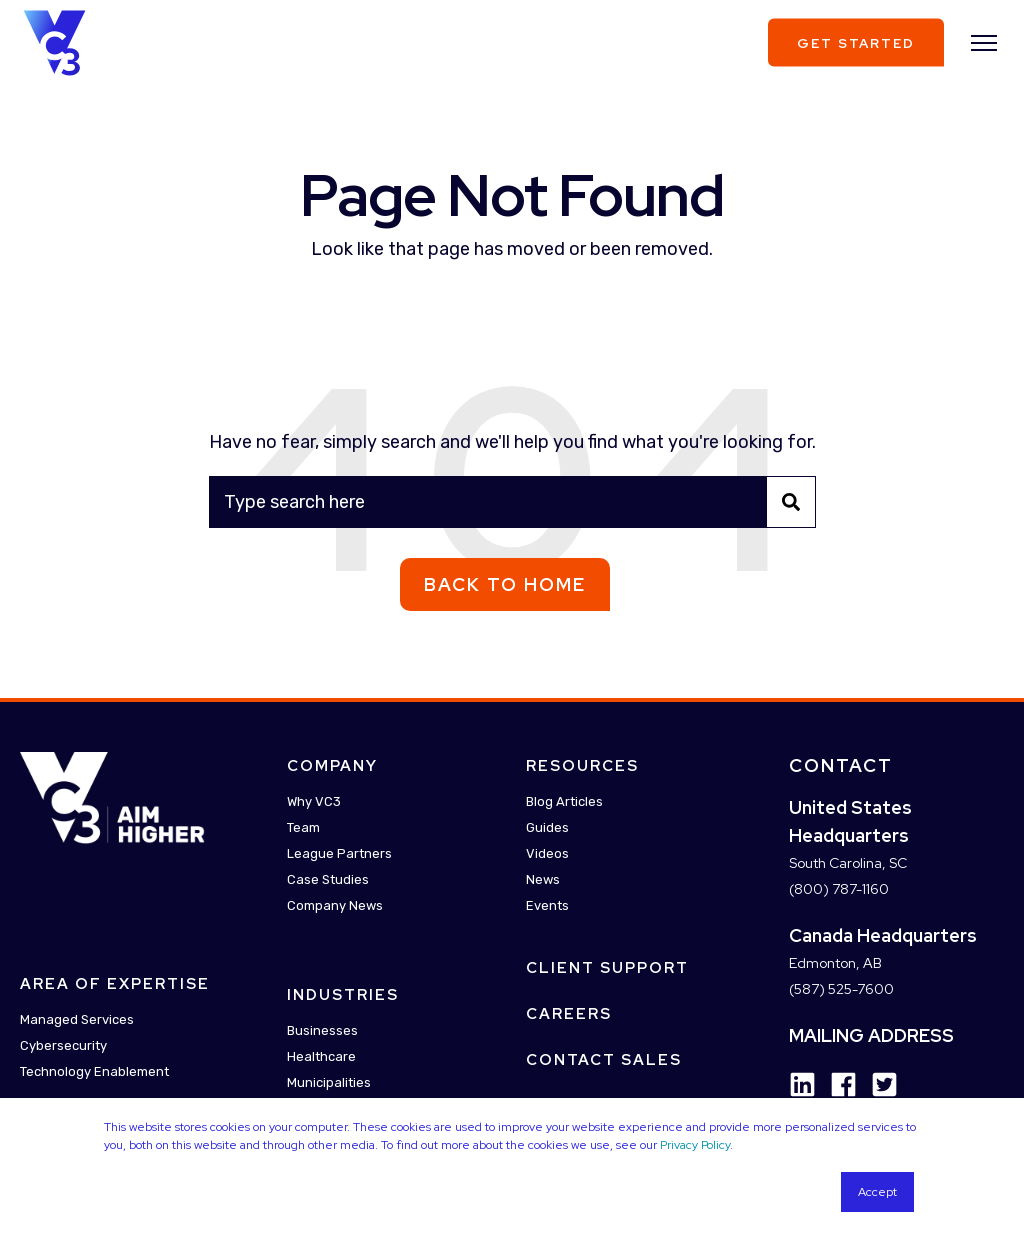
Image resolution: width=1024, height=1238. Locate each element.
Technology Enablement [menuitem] (94, 1072)
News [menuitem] (543, 879)
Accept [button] (877, 1192)
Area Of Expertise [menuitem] (115, 985)
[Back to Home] (54, 41)
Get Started (856, 42)
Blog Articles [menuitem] (564, 801)
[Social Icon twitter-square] (877, 1084)
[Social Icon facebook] (836, 1084)
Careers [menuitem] (569, 1014)
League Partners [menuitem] (339, 853)
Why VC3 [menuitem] (314, 801)
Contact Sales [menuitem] (604, 1060)
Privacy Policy (695, 1145)
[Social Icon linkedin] (802, 1084)
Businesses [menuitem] (322, 1030)
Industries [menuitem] (343, 995)
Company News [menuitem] (335, 905)
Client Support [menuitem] (607, 968)
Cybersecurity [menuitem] (63, 1046)
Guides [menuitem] (547, 827)
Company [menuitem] (332, 766)
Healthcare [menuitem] (321, 1056)
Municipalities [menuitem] (329, 1082)
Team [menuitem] (303, 827)
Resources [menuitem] (582, 766)
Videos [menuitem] (547, 853)
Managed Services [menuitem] (77, 1020)
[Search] (512, 502)
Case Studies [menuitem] (328, 879)
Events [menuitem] (547, 905)
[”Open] (984, 43)
